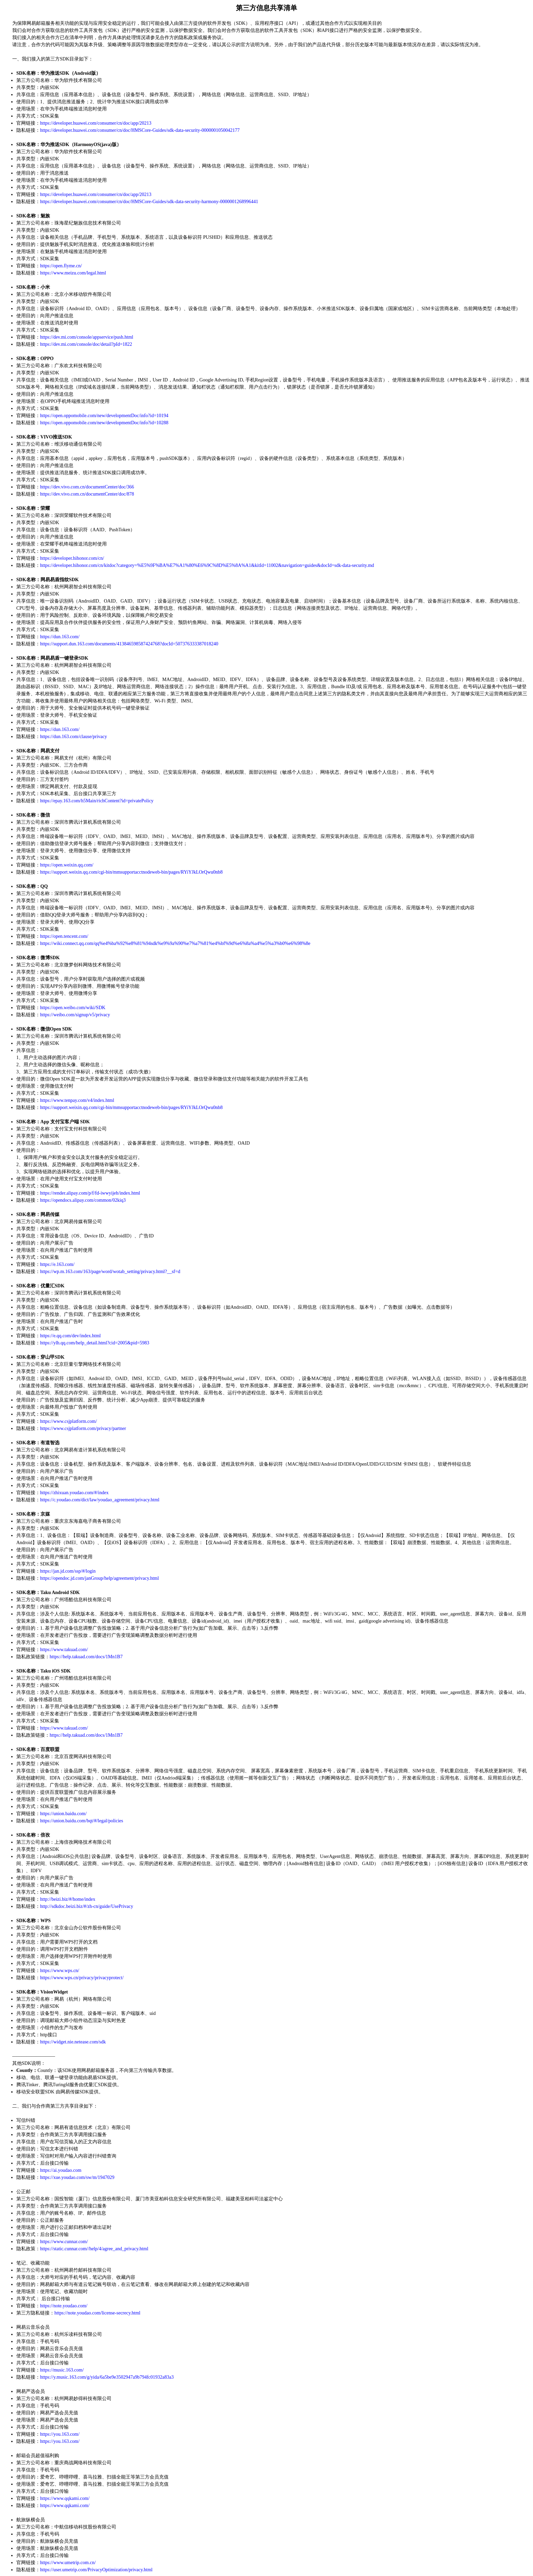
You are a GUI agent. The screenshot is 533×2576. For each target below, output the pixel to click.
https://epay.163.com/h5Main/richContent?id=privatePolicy (97, 800)
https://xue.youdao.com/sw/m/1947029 (77, 2177)
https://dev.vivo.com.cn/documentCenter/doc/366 (87, 486)
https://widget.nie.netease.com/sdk (73, 2041)
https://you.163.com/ (60, 2434)
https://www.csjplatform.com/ (68, 1421)
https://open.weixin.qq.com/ (66, 864)
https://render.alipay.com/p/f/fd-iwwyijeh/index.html (90, 1193)
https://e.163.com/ (57, 1264)
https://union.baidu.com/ (63, 1813)
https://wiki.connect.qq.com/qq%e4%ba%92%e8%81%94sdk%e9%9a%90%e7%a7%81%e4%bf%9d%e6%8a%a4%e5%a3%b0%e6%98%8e (175, 943)
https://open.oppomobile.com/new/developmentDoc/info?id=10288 (104, 422)
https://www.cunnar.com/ (64, 2241)
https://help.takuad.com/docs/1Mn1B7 (86, 1656)
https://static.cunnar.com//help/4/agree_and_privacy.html (94, 2248)
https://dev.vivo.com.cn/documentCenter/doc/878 (87, 494)
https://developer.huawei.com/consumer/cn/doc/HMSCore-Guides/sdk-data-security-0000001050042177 (140, 130)
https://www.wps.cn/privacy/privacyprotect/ (82, 1977)
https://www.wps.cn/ (59, 1970)
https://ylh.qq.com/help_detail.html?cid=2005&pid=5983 (94, 1342)
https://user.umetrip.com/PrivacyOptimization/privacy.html (96, 2569)
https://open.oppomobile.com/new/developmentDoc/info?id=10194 (104, 415)
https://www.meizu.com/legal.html (73, 272)
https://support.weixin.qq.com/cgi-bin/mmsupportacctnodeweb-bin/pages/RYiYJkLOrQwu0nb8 (131, 872)
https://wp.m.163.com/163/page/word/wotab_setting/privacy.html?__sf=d (110, 1271)
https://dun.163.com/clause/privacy (73, 736)
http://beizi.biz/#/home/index (67, 1899)
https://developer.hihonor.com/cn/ (72, 558)
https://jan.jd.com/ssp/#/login (68, 1571)
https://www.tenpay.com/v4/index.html (77, 1100)
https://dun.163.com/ (60, 636)
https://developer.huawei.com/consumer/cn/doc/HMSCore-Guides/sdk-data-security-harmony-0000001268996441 (149, 201)
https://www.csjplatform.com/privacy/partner (83, 1428)
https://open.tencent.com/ (64, 936)
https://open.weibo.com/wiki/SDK (72, 1007)
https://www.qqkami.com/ (64, 2498)
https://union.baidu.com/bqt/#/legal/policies (81, 1820)
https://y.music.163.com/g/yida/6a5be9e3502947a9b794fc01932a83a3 (107, 2377)
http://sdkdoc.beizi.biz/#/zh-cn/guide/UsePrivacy (86, 1906)
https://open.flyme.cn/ (61, 265)
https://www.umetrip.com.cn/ (68, 2562)
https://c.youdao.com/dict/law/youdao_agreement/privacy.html (99, 1499)
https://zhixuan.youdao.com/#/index (74, 1492)
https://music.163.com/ (62, 2370)
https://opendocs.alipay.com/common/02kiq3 (83, 1200)
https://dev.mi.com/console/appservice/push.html (86, 337)
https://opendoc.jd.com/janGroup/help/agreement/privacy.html (99, 1578)
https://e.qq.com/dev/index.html (70, 1335)
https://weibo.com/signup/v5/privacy (75, 1014)
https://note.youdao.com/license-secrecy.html (97, 2312)
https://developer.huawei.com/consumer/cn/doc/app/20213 (95, 123)
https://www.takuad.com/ (64, 1649)
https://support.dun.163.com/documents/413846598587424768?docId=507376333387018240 (129, 643)
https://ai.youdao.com (60, 2170)
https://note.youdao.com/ (63, 2305)
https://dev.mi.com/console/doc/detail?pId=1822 (86, 344)
